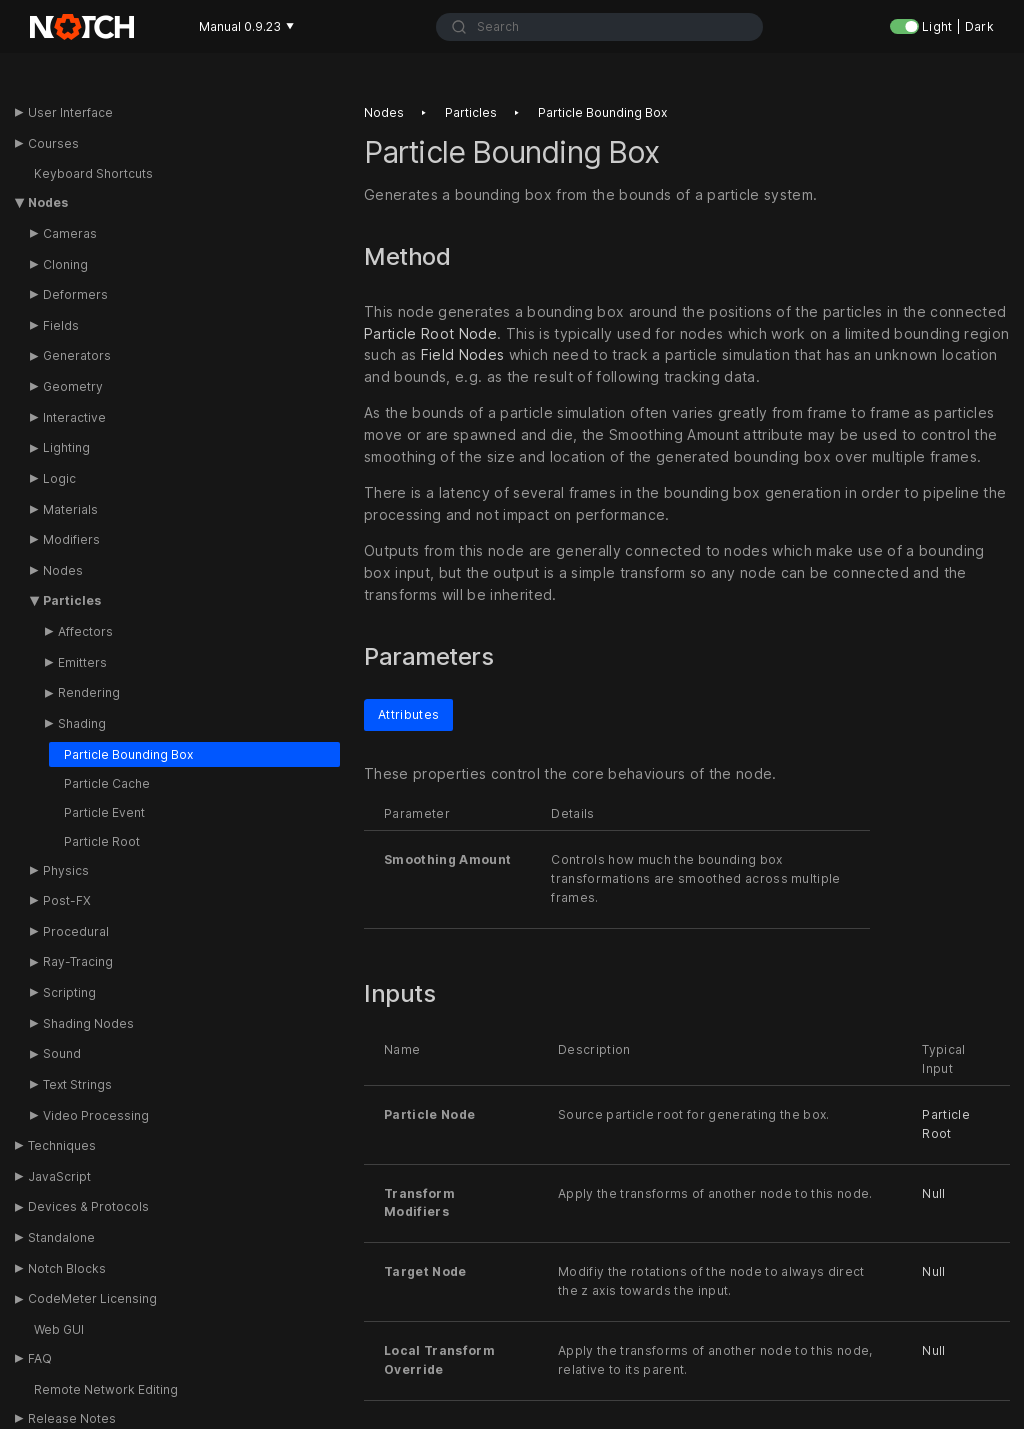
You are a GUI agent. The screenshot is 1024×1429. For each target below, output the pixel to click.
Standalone (61, 1237)
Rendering (89, 692)
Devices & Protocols (88, 1206)
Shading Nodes (88, 1023)
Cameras (70, 233)
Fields (61, 325)
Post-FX (67, 900)
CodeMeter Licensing (92, 1298)
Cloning (65, 264)
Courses (53, 143)
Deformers (75, 294)
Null (933, 1193)
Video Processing (96, 1115)
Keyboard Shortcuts (93, 173)
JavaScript (59, 1176)
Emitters (82, 662)
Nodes (48, 202)
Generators (77, 355)
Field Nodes (463, 355)
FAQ (40, 1358)
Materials (70, 509)
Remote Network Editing (106, 1389)
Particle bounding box (602, 112)
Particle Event (104, 812)
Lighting (66, 447)
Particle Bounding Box (128, 754)
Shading (82, 723)
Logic (59, 478)
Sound (62, 1053)
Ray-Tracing (78, 961)
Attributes (408, 714)
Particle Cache (107, 783)
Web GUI (59, 1329)
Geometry (73, 386)
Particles (72, 600)
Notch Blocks (67, 1268)
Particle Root (102, 841)
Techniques (62, 1145)
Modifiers (71, 539)
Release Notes (72, 1418)
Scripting (69, 992)
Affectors (85, 631)
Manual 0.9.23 (246, 26)
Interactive (74, 417)
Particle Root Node (430, 333)
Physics (66, 870)
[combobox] (600, 27)
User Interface (70, 112)
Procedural (76, 931)
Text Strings (77, 1084)
